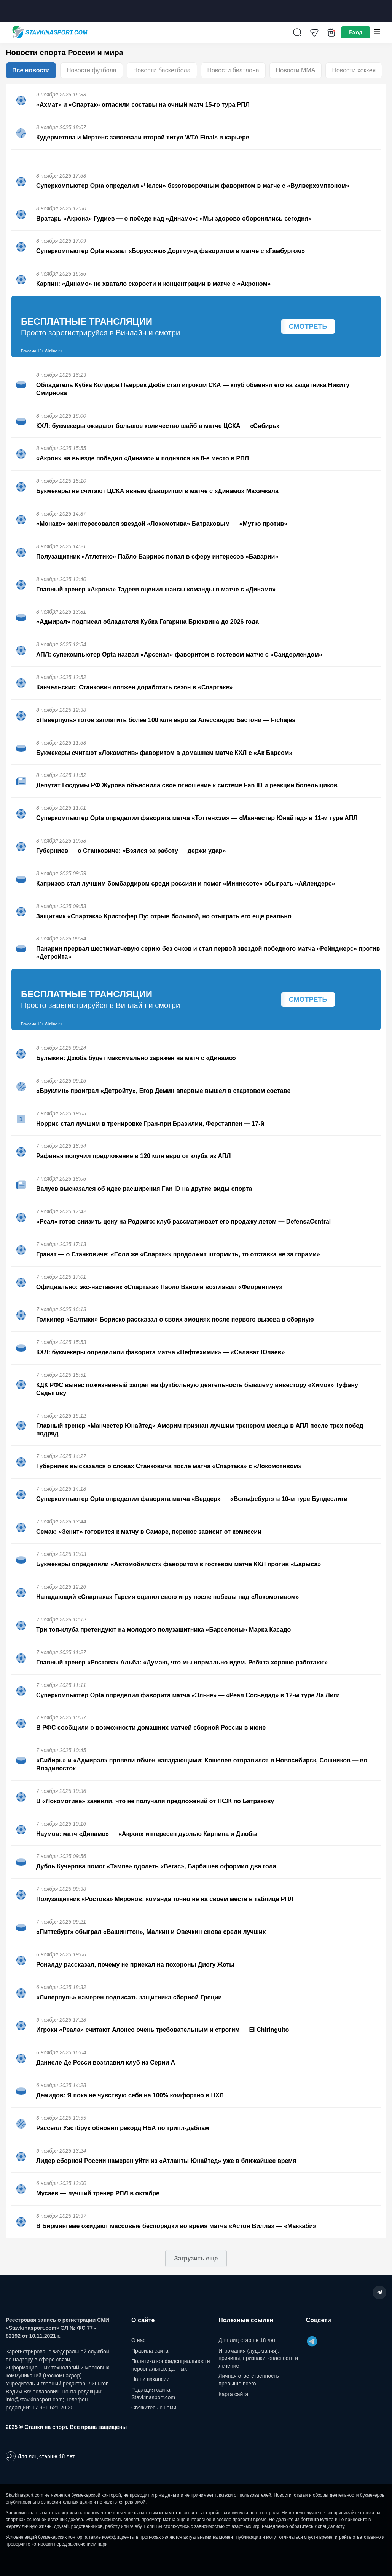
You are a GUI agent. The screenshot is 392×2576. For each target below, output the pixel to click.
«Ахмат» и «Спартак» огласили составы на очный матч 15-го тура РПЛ (143, 104)
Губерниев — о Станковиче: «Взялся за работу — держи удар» (131, 850)
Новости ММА (296, 70)
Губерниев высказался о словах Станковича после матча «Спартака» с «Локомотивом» (168, 1466)
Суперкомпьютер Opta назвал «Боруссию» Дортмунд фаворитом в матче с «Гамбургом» (170, 251)
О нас (138, 2340)
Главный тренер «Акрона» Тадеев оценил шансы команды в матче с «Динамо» (156, 589)
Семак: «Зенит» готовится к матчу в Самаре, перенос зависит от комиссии (148, 1531)
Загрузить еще (196, 2258)
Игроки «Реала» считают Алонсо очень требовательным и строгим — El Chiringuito (162, 2030)
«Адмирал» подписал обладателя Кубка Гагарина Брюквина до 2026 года (147, 621)
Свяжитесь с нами (153, 2408)
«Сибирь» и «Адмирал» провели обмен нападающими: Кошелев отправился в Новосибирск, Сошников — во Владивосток (201, 1764)
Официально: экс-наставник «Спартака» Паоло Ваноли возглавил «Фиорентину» (159, 1287)
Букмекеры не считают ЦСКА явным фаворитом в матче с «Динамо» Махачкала (157, 491)
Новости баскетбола (162, 70)
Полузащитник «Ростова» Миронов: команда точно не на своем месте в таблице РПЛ (164, 1899)
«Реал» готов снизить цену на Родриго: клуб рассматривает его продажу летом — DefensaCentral (183, 1221)
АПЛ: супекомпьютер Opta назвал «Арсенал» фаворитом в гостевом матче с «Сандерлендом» (179, 654)
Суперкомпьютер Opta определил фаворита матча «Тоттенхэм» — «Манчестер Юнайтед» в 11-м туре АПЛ (196, 818)
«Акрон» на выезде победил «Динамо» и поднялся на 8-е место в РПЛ (142, 458)
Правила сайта (149, 2351)
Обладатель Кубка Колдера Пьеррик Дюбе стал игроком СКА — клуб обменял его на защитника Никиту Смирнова (192, 389)
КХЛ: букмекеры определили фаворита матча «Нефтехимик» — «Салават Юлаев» (160, 1352)
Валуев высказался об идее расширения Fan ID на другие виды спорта (144, 1188)
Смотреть (308, 326)
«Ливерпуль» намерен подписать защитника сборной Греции (129, 1997)
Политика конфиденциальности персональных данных (170, 2365)
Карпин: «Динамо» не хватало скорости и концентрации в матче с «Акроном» (153, 283)
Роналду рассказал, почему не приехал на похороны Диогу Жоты (135, 1964)
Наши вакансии (150, 2379)
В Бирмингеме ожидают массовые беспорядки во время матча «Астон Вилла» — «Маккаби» (176, 2226)
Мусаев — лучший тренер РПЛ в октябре (97, 2193)
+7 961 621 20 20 (52, 2408)
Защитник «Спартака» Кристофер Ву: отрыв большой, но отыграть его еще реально (164, 916)
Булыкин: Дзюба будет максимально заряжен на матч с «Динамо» (136, 1058)
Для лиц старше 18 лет (247, 2340)
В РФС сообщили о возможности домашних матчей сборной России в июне (151, 1727)
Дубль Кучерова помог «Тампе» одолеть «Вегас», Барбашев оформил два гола (156, 1866)
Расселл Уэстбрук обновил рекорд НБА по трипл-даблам (122, 2128)
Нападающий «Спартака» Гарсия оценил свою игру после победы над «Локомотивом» (167, 1597)
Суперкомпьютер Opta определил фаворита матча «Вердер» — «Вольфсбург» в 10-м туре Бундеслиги (191, 1499)
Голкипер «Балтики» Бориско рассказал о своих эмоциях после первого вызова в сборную (175, 1319)
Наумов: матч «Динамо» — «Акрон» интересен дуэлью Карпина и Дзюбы (147, 1834)
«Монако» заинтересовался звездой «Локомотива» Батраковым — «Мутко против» (161, 524)
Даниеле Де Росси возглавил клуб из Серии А (105, 2062)
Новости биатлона (233, 70)
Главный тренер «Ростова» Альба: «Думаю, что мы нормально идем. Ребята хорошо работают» (182, 1662)
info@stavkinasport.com (34, 2400)
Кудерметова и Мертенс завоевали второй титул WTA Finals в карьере (142, 137)
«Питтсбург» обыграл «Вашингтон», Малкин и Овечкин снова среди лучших (151, 1932)
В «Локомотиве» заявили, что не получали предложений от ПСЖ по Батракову (155, 1801)
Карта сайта (233, 2394)
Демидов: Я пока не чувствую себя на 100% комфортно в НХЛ (130, 2095)
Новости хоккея (354, 70)
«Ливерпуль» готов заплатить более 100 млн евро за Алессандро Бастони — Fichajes (165, 720)
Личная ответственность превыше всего (248, 2380)
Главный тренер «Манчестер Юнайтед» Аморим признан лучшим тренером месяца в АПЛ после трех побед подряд (199, 1430)
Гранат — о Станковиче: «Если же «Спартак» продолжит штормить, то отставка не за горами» (178, 1254)
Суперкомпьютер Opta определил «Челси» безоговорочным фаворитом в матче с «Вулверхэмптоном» (192, 186)
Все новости (31, 70)
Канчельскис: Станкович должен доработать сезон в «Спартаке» (134, 687)
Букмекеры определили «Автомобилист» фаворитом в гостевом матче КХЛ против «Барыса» (178, 1564)
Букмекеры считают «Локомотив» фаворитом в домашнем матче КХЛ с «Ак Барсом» (164, 753)
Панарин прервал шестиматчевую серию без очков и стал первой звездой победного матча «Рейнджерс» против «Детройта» (208, 952)
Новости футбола (91, 70)
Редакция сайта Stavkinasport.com (153, 2393)
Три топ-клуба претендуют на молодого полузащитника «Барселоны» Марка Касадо (163, 1629)
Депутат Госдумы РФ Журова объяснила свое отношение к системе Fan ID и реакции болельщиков (187, 785)
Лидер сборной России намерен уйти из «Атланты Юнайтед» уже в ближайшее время (166, 2161)
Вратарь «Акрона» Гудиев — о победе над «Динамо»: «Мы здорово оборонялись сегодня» (174, 218)
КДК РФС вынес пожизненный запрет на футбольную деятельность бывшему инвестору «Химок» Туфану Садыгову (197, 1389)
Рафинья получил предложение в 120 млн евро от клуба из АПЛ (133, 1156)
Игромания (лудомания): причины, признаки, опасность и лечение (258, 2358)
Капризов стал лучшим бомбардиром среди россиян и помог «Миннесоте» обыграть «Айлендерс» (185, 883)
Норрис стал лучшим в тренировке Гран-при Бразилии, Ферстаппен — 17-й (150, 1123)
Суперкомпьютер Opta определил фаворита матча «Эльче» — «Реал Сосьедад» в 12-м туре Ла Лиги (188, 1695)
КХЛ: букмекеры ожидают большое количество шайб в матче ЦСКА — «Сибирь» (158, 426)
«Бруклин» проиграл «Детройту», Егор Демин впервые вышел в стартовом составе (163, 1091)
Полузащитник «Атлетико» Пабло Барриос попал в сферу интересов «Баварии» (157, 556)
